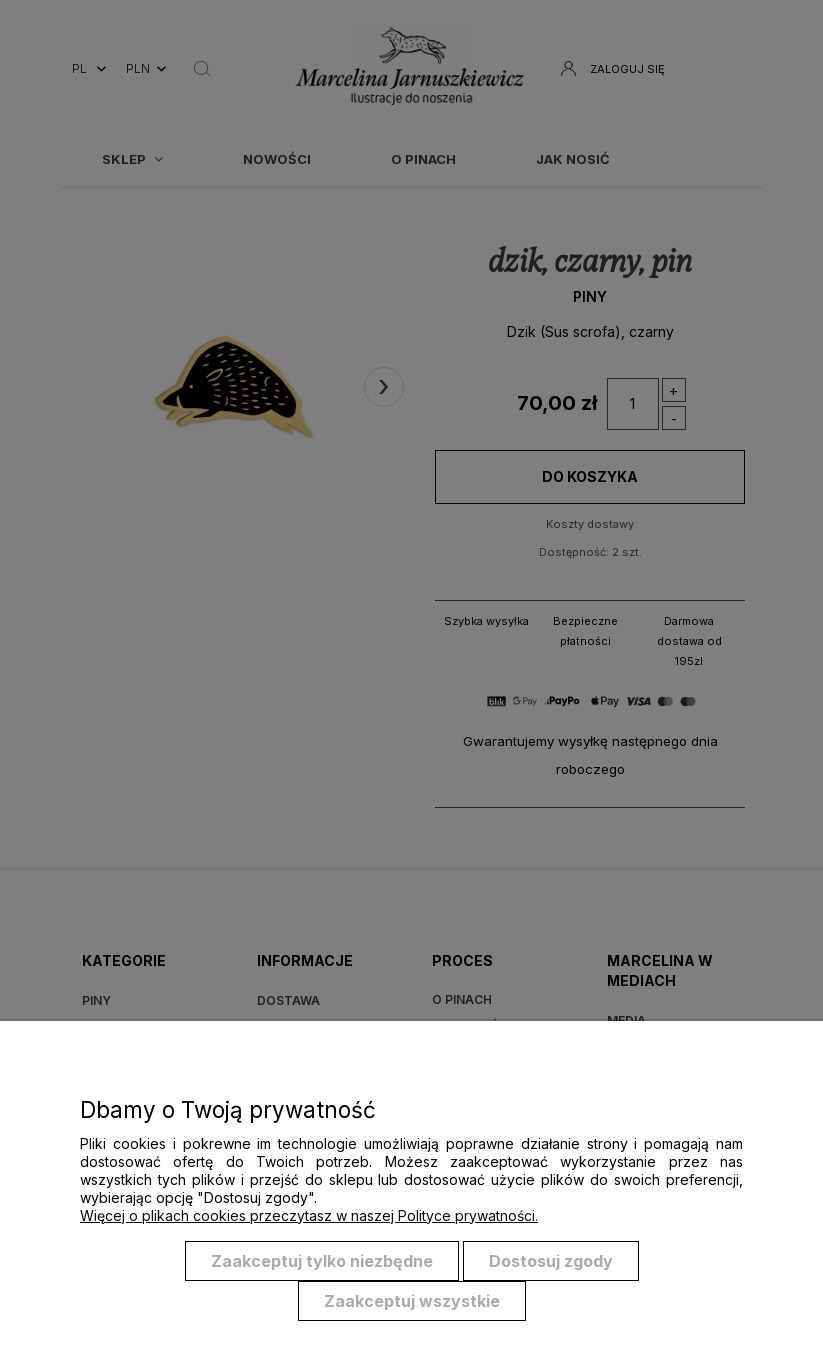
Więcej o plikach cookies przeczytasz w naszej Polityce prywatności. (309, 1215)
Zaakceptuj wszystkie (412, 1301)
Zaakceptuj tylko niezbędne (322, 1261)
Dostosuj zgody (551, 1261)
